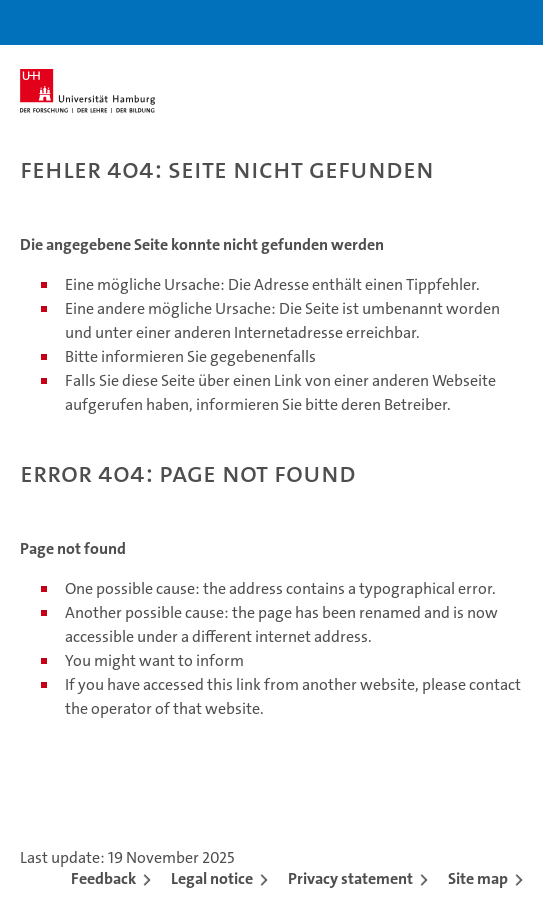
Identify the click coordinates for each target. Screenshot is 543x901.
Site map (478, 878)
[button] (465, 22)
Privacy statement (350, 878)
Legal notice (212, 878)
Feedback (103, 878)
